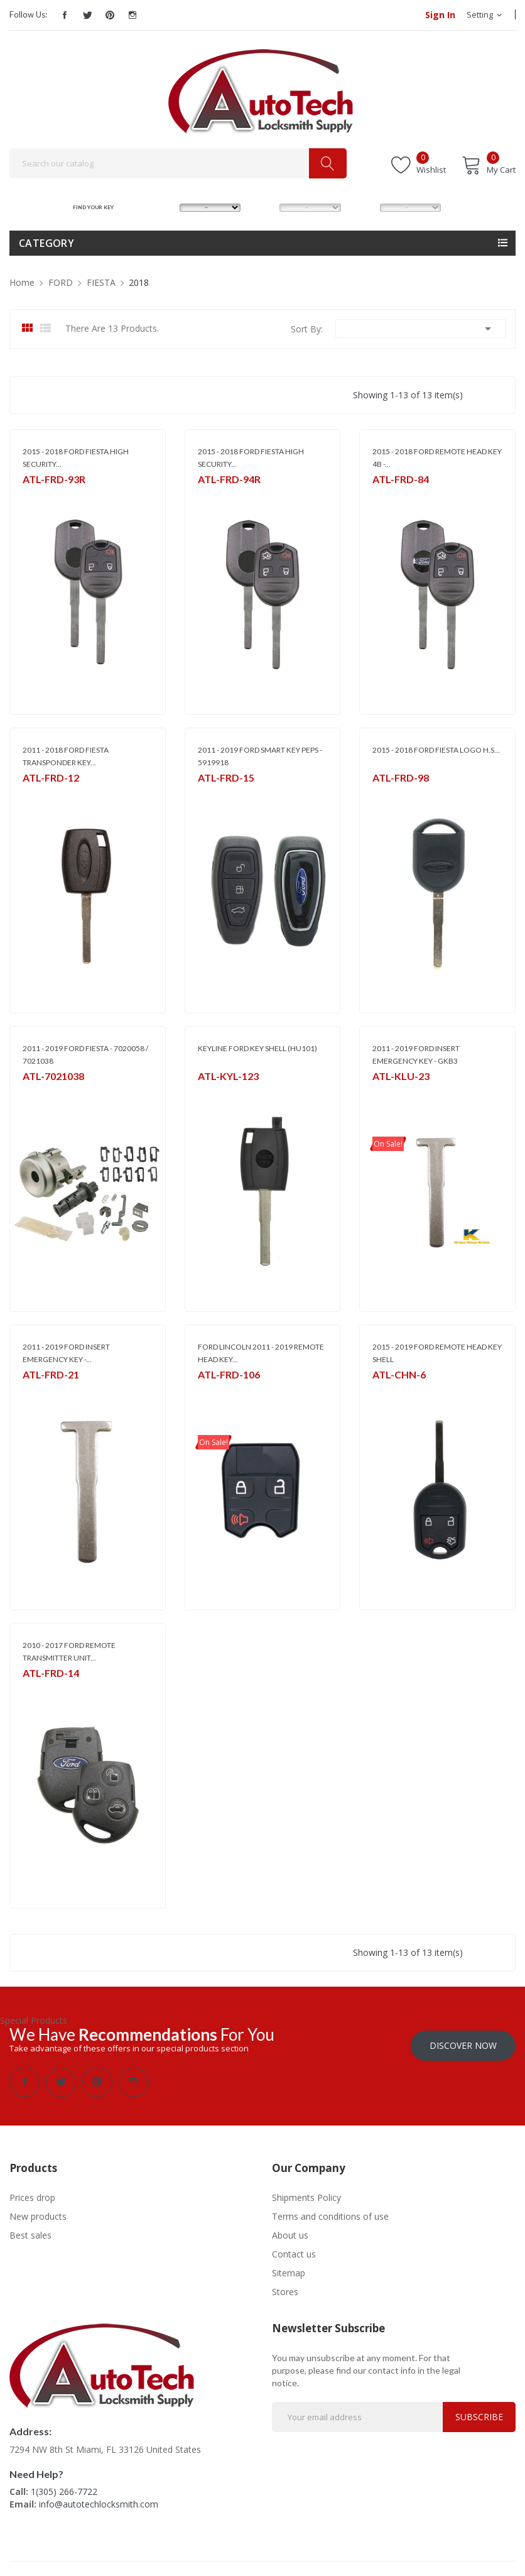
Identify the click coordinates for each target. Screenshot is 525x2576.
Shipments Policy (306, 2193)
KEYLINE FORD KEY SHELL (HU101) (257, 1048)
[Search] (178, 163)
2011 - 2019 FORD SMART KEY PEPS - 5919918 (260, 756)
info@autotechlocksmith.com (98, 2500)
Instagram (132, 15)
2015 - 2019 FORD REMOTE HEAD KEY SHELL (437, 1353)
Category (46, 243)
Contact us (294, 2250)
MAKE (163, 207)
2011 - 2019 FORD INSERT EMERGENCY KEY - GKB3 (416, 1055)
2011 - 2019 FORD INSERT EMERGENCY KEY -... (66, 1353)
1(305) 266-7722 (64, 2487)
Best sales (30, 2231)
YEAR (362, 207)
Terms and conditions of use (330, 2212)
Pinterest (110, 15)
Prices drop (32, 2193)
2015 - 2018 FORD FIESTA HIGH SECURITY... (76, 458)
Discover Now (463, 2041)
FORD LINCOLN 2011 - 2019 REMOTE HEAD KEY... (261, 1353)
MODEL (265, 207)
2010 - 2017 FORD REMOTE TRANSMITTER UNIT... (69, 1651)
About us (290, 2231)
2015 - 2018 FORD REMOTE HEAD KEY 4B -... (437, 458)
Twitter (87, 15)
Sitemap (288, 2268)
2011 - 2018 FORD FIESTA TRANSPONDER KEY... (66, 756)
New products (38, 2212)
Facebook (65, 15)
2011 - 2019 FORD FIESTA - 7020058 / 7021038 (85, 1055)
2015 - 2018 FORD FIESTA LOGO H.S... (436, 750)
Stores (285, 2287)
